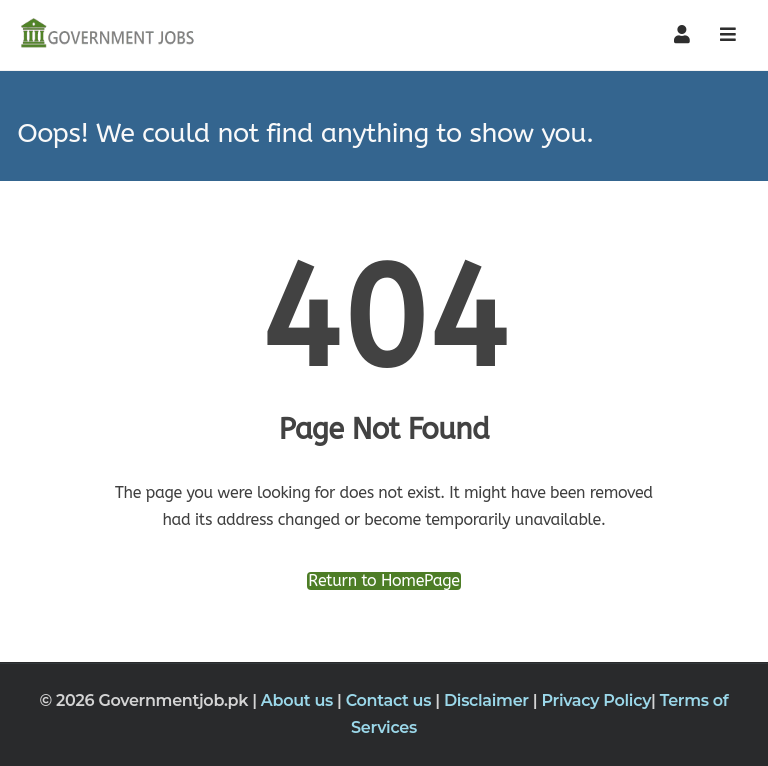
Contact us (391, 700)
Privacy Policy (597, 700)
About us (299, 700)
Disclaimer (488, 700)
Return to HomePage (383, 581)
